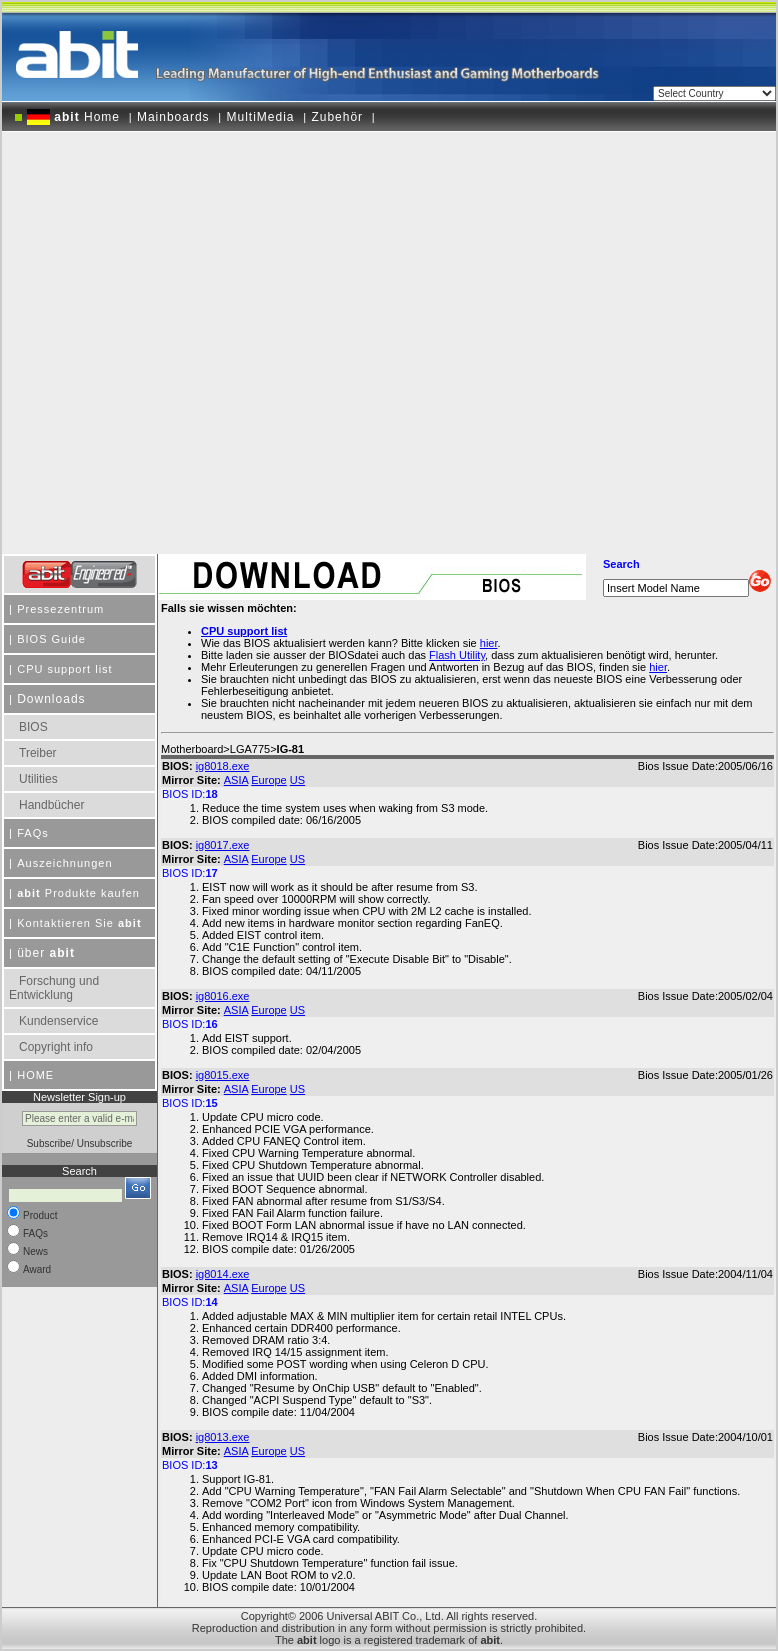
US (297, 780)
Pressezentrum (60, 609)
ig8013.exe (223, 1437)
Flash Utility (457, 655)
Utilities (38, 779)
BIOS (33, 727)
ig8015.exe (223, 1075)
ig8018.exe (223, 766)
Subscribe (49, 1143)
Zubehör (337, 117)
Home (73, 117)
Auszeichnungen (64, 863)
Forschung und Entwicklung (54, 988)
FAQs (33, 833)
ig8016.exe (223, 996)
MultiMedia (260, 117)
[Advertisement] (203, 335)
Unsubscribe (105, 1143)
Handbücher (51, 805)
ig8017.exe (223, 845)
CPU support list (64, 669)
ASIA (236, 780)
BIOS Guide (51, 639)
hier (658, 667)
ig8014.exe (223, 1274)
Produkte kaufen (78, 893)
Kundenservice (58, 1021)
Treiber (38, 753)
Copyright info (56, 1047)
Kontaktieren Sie (79, 923)
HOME (35, 1075)
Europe (268, 780)
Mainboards (173, 117)
